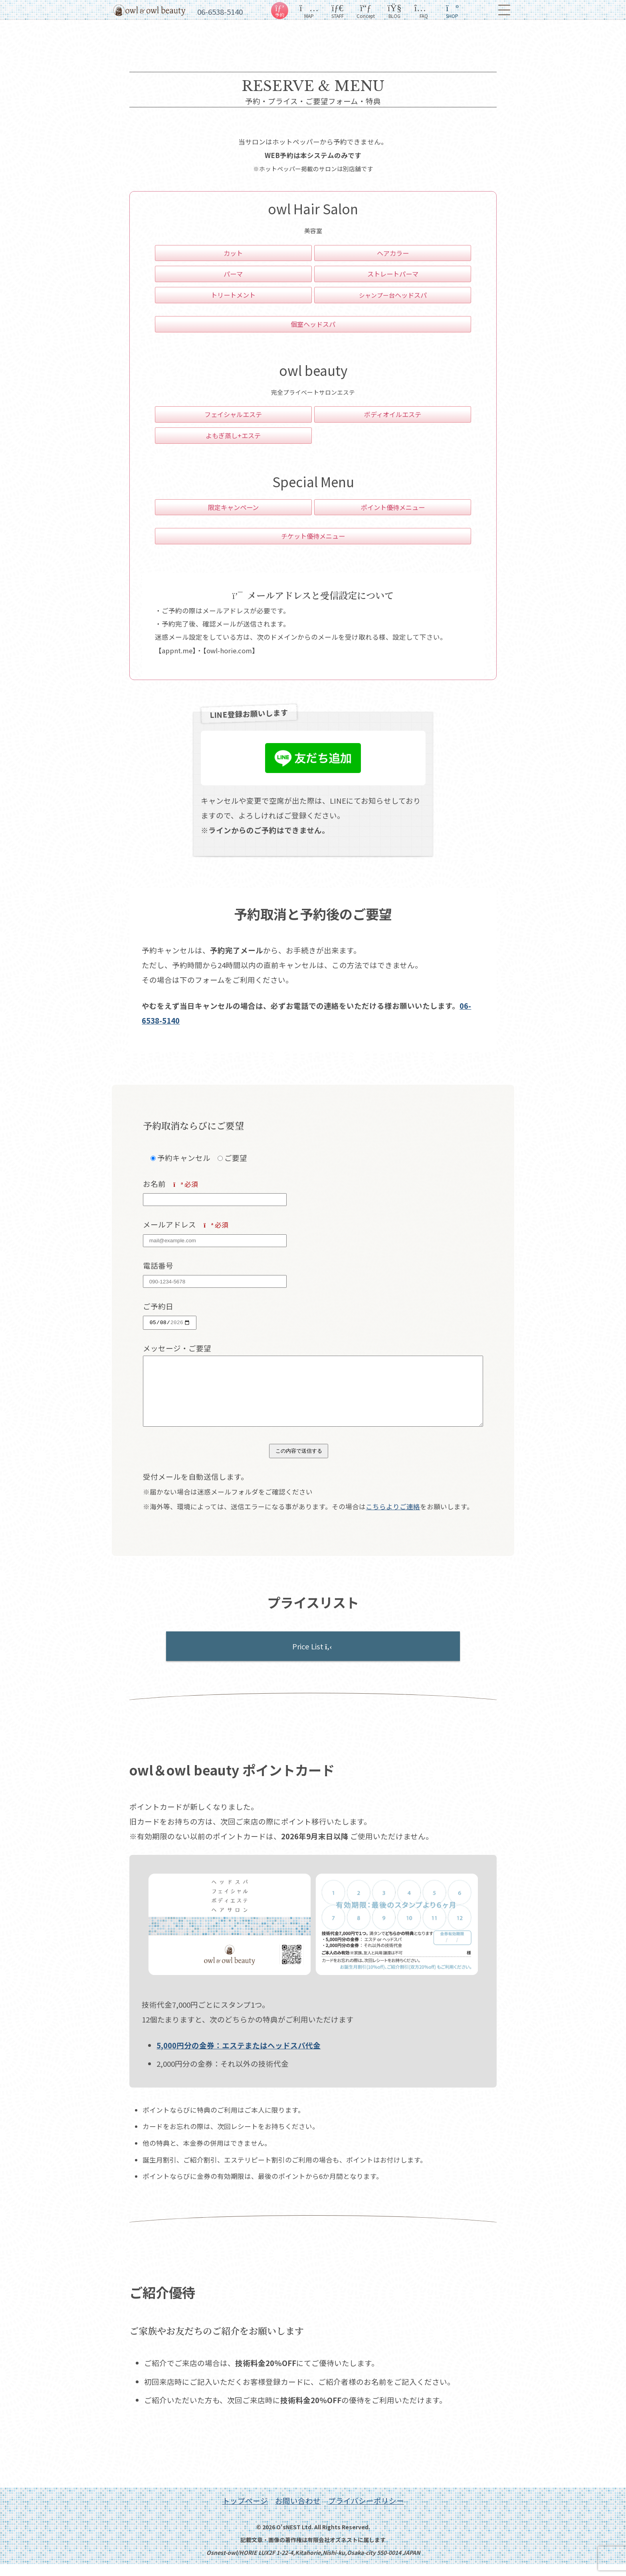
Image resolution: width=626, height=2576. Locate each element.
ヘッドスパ (393, 295)
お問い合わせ (298, 2512)
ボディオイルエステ (392, 414)
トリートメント (233, 295)
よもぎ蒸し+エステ (233, 435)
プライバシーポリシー (366, 2512)
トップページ (245, 2512)
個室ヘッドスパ (313, 324)
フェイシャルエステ (233, 414)
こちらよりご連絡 (393, 1518)
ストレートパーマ (392, 274)
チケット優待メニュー (313, 536)
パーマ (233, 274)
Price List (313, 1658)
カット (233, 253)
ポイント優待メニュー (393, 507)
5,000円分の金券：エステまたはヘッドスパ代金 (238, 2057)
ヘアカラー (393, 253)
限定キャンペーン (233, 507)
